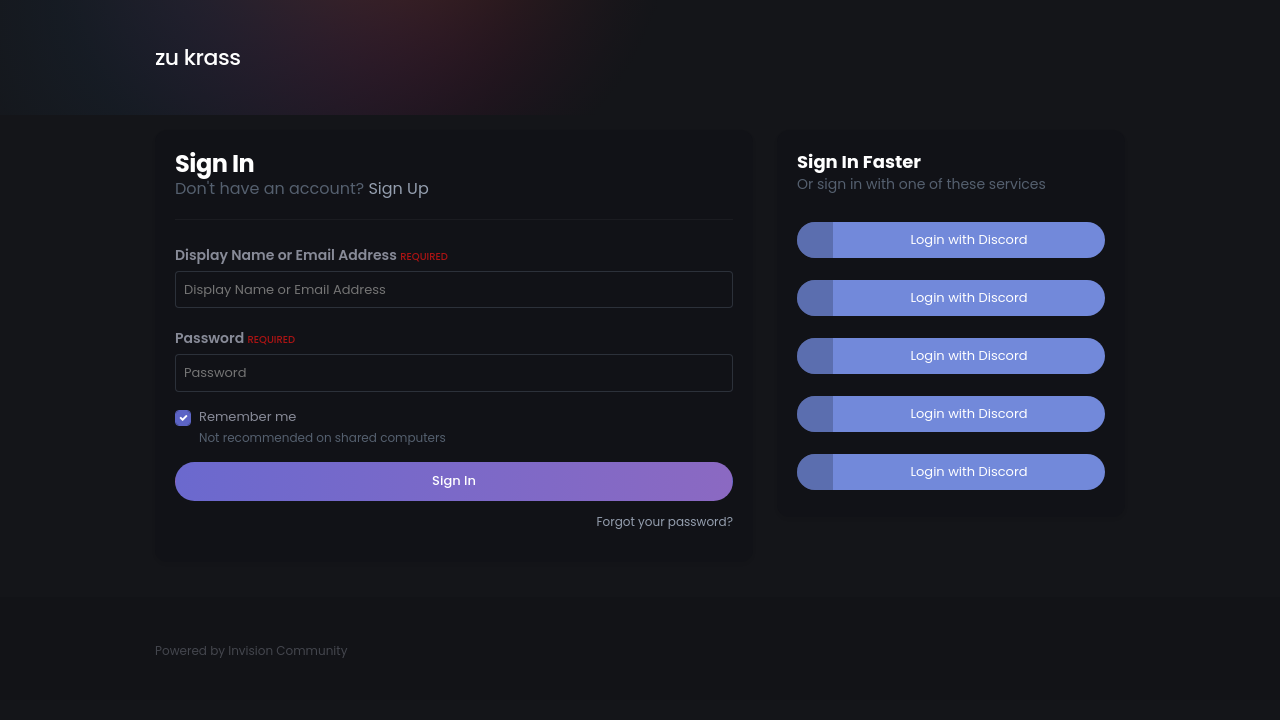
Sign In (454, 480)
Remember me (247, 416)
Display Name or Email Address (311, 255)
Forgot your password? (664, 521)
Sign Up (398, 188)
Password (235, 338)
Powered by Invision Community (251, 650)
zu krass (197, 57)
